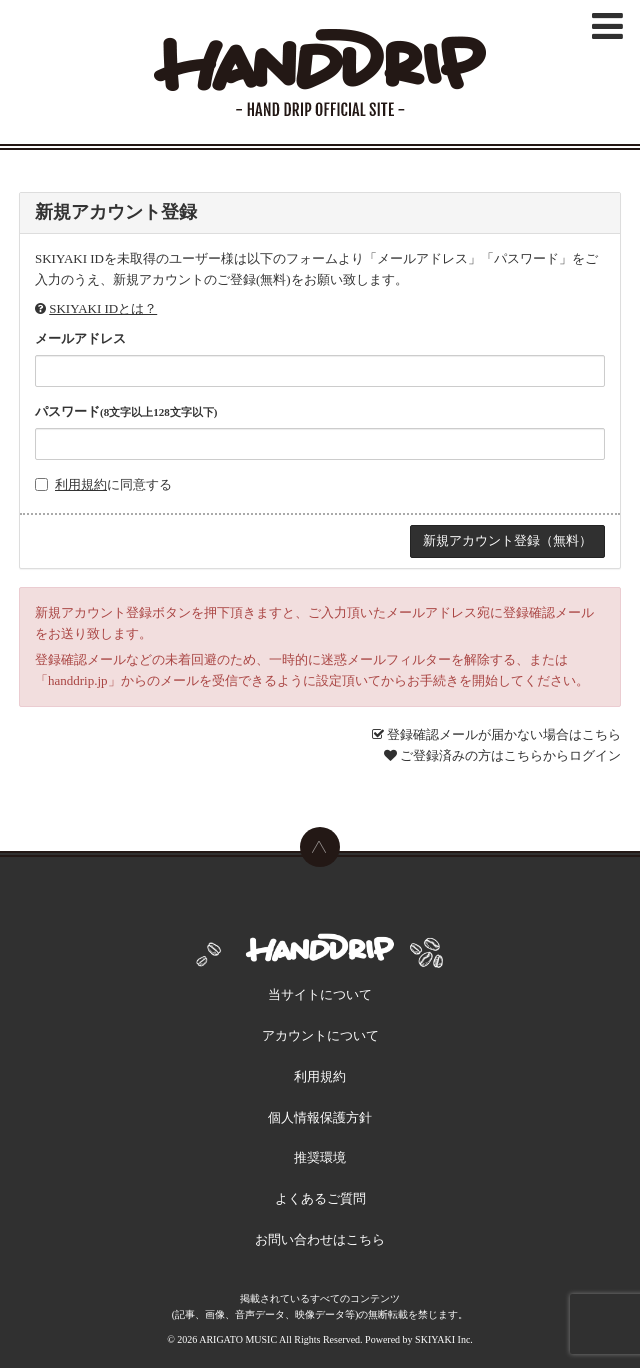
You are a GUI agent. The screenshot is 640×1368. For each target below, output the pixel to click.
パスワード (126, 411)
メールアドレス (80, 338)
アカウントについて (320, 1035)
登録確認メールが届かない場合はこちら (504, 734)
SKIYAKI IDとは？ (103, 308)
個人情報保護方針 (320, 1117)
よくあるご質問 (320, 1198)
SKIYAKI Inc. (444, 1339)
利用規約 (81, 484)
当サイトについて (320, 994)
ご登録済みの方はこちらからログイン (510, 755)
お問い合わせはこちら (320, 1239)
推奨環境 (320, 1157)
